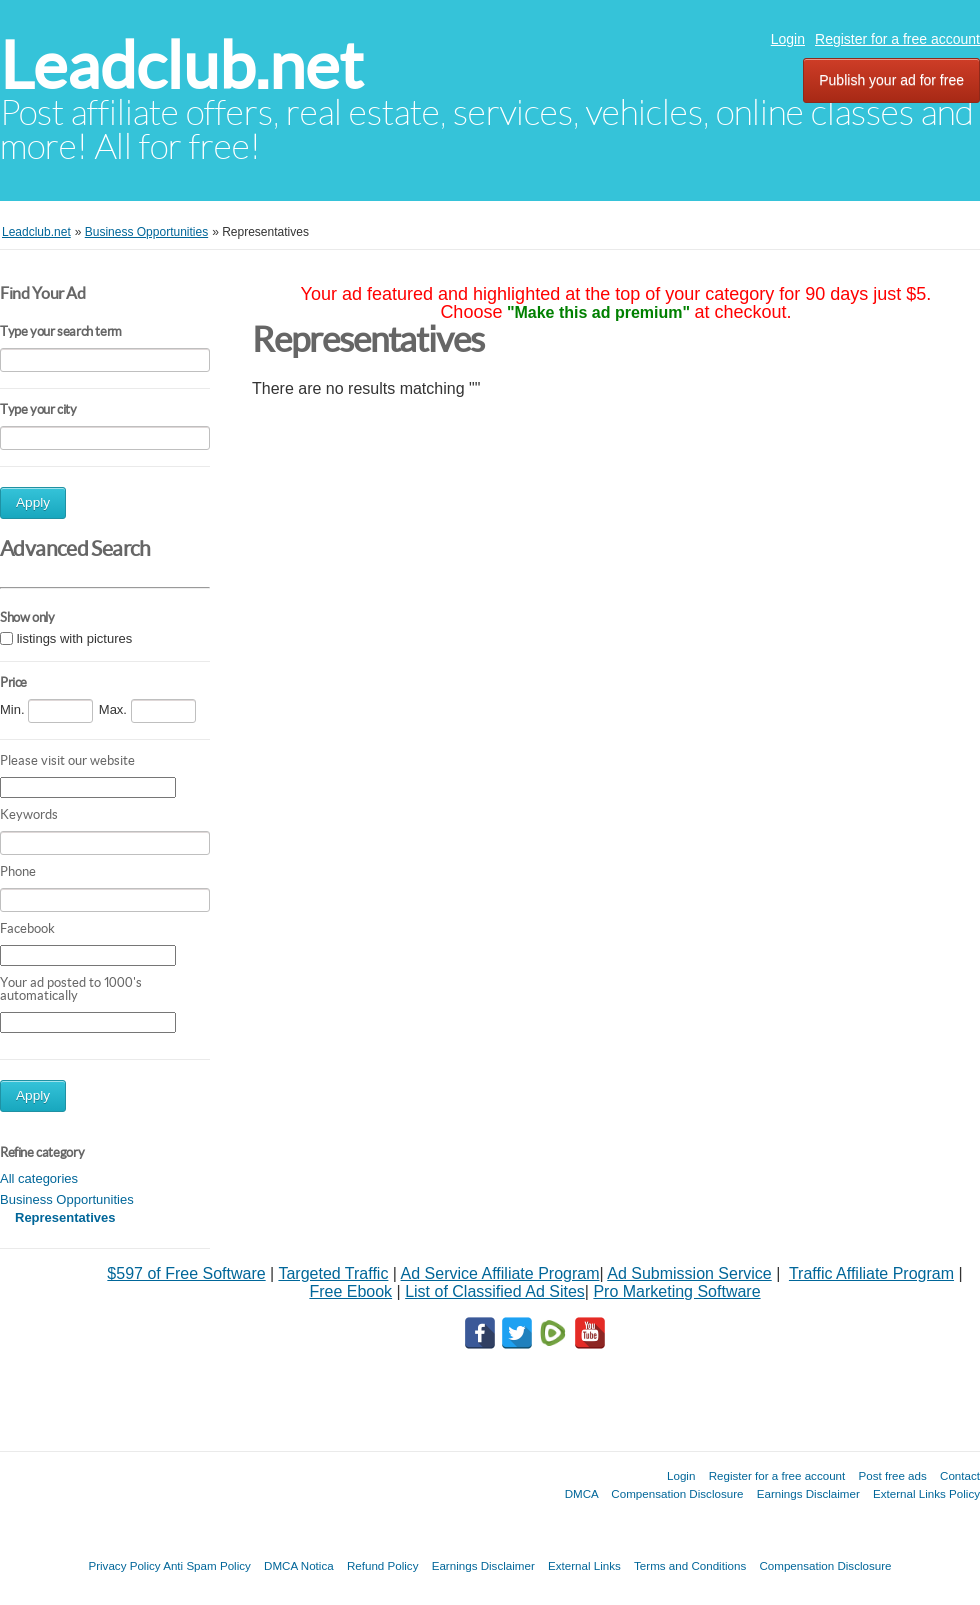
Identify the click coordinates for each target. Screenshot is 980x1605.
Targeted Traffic (333, 1273)
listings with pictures (75, 638)
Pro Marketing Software (676, 1291)
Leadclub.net (181, 65)
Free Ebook (350, 1291)
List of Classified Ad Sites (495, 1291)
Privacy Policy (124, 1565)
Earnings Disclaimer (808, 1493)
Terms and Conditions (690, 1565)
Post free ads (892, 1475)
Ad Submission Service (689, 1273)
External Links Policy (926, 1493)
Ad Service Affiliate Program (500, 1273)
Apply (33, 502)
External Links (584, 1565)
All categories (39, 1178)
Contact (960, 1475)
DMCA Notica (299, 1565)
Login (788, 39)
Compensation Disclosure (677, 1493)
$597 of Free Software (186, 1273)
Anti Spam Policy (207, 1565)
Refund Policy (383, 1565)
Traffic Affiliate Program (871, 1273)
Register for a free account (897, 39)
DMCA (582, 1493)
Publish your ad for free (891, 80)
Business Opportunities (67, 1199)
